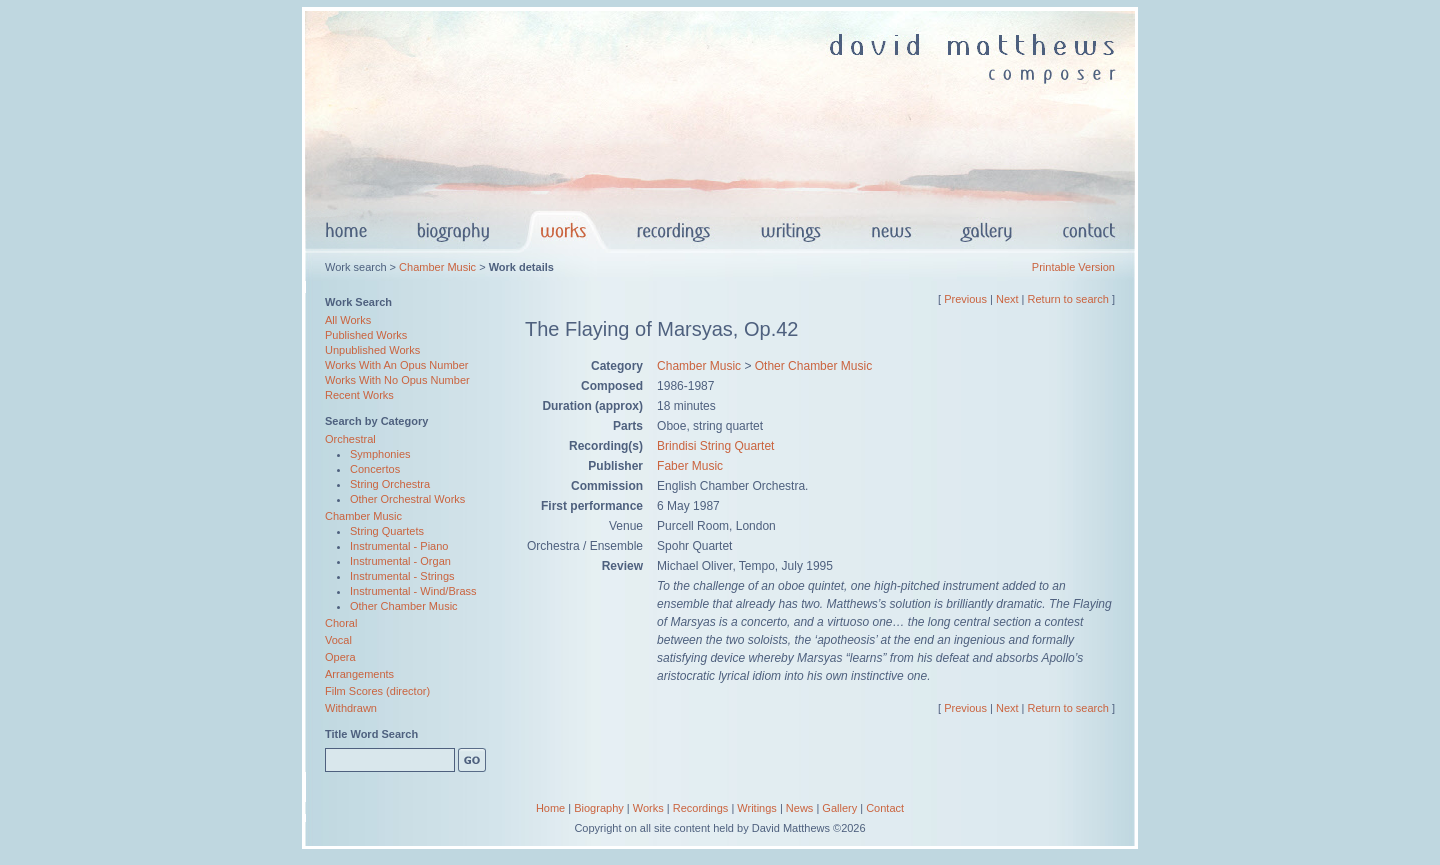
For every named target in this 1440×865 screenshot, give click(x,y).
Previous (965, 299)
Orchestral (350, 439)
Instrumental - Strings (402, 576)
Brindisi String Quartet (715, 446)
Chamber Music (437, 267)
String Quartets (387, 531)
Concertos (375, 469)
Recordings (701, 808)
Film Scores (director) (377, 691)
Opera (340, 657)
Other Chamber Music (404, 606)
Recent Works (359, 395)
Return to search (1068, 299)
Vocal (338, 640)
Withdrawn (351, 708)
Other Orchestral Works (407, 499)
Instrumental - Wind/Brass (413, 591)
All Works (348, 320)
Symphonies (380, 454)
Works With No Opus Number (397, 380)
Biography (599, 808)
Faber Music (690, 466)
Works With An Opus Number (396, 365)
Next (1007, 299)
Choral (341, 623)
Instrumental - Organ (400, 561)
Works (648, 808)
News (800, 808)
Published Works (366, 335)
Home (550, 808)
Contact (885, 808)
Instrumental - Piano (399, 546)
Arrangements (359, 674)
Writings (757, 808)
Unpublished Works (372, 350)
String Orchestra (390, 484)
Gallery (839, 808)
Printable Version (1073, 267)
